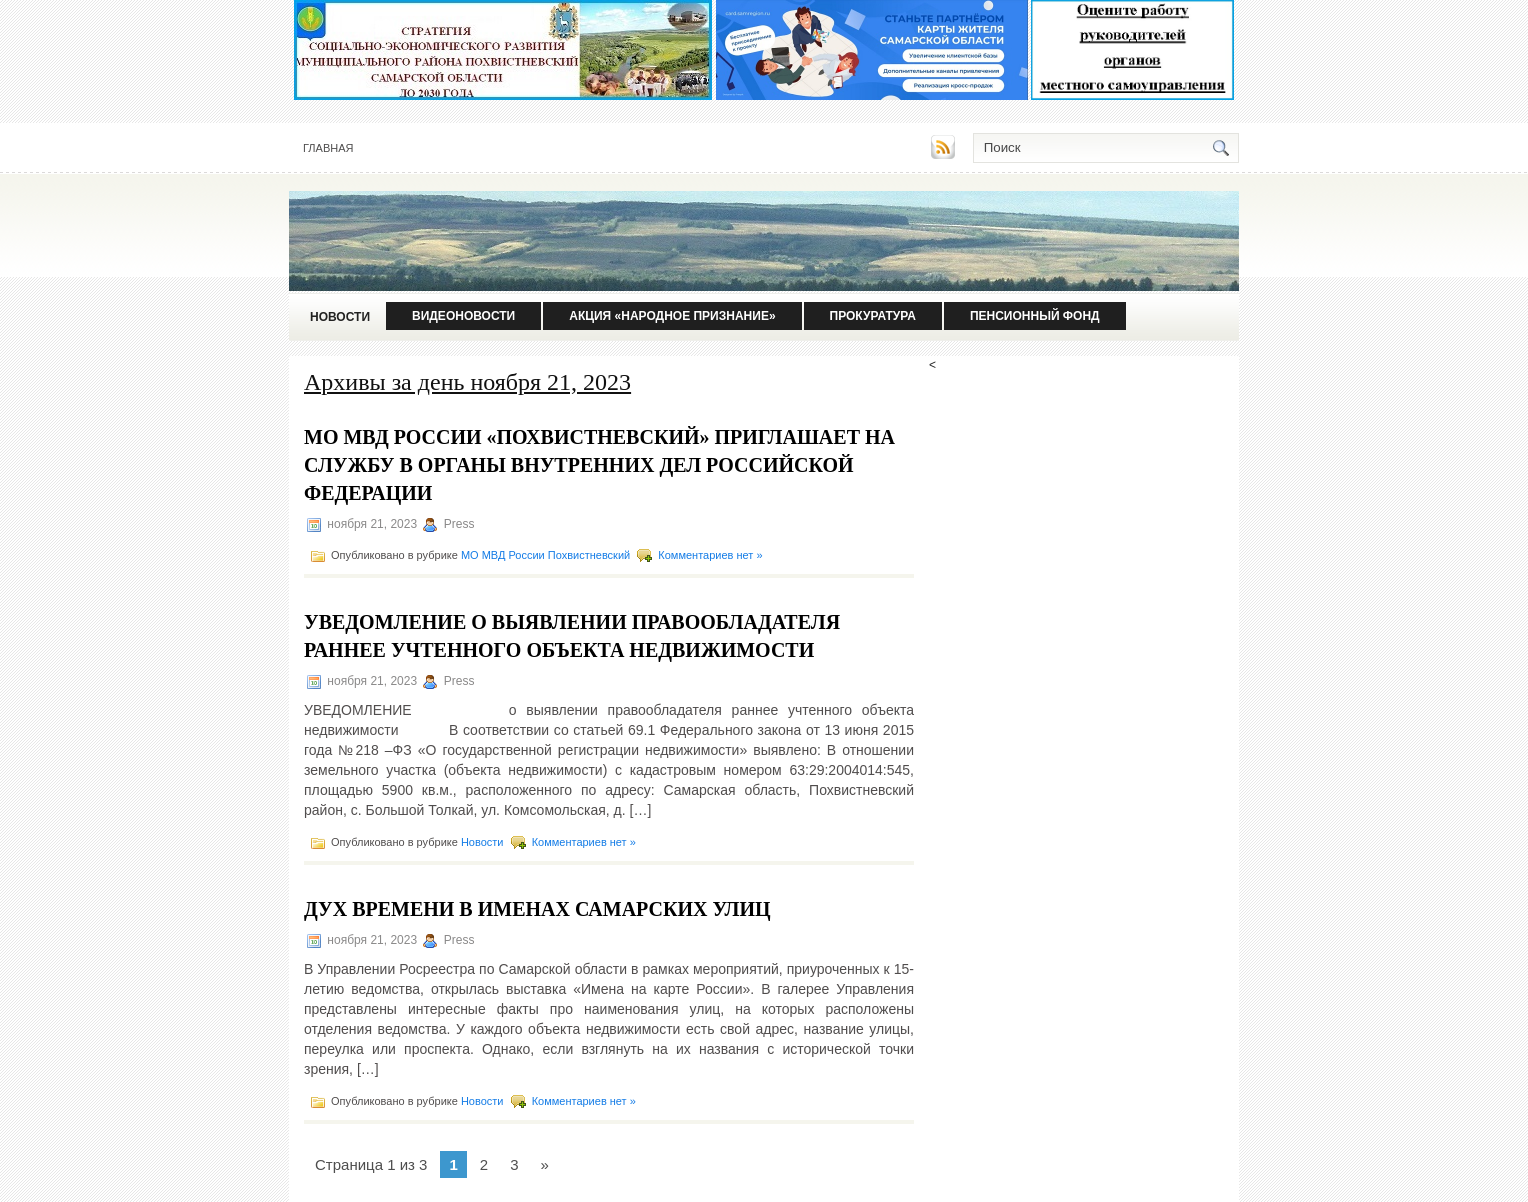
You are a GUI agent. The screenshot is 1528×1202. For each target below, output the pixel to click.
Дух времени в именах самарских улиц (537, 909)
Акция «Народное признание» (672, 316)
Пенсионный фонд (1035, 316)
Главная (328, 148)
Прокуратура (873, 316)
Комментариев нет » (710, 555)
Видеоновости (463, 316)
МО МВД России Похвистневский (545, 555)
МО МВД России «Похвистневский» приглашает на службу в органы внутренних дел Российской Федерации (599, 465)
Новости (340, 317)
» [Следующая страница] (544, 1164)
